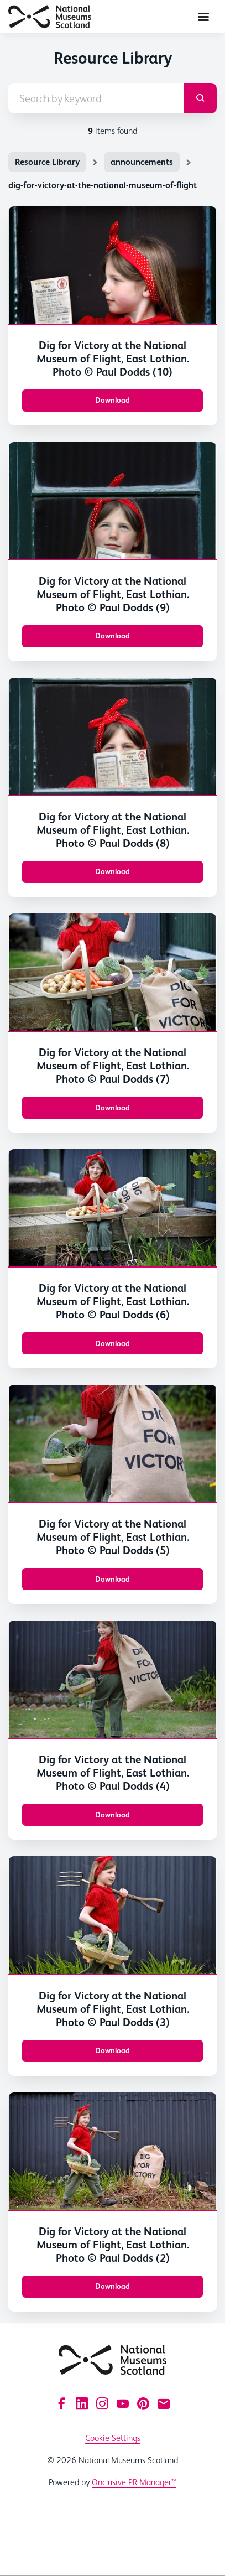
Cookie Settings (112, 2438)
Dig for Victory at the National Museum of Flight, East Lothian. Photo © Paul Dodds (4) (112, 1772)
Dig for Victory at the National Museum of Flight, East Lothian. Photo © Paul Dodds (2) (112, 2244)
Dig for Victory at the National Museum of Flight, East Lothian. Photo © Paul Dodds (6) (112, 1301)
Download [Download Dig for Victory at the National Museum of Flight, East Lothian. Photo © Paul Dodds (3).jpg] (112, 2050)
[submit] (200, 98)
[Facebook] (61, 2403)
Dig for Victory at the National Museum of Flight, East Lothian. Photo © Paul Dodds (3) (112, 2009)
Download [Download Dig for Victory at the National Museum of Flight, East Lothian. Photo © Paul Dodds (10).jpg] (112, 400)
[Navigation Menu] (203, 16)
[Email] (164, 2403)
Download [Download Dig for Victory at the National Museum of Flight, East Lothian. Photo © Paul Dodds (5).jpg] (112, 1579)
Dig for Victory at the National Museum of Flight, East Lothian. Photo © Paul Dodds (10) (112, 358)
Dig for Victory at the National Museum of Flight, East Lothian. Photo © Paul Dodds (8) (112, 830)
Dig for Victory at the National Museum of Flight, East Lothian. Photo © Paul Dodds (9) (112, 594)
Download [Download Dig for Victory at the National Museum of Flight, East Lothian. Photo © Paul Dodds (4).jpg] (112, 1814)
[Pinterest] (143, 2403)
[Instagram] (102, 2403)
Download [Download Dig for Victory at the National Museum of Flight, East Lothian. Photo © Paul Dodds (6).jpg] (112, 1343)
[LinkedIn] (82, 2403)
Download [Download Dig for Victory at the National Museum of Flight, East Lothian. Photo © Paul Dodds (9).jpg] (112, 635)
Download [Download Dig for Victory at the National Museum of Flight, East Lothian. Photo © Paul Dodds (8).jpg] (112, 871)
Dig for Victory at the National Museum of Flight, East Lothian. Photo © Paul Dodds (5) (112, 1537)
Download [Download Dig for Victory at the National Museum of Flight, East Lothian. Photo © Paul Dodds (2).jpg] (112, 2286)
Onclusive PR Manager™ (134, 2482)
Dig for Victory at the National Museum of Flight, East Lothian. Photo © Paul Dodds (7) (112, 1065)
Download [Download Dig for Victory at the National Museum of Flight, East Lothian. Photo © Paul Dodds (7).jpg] (112, 1107)
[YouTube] (123, 2403)
